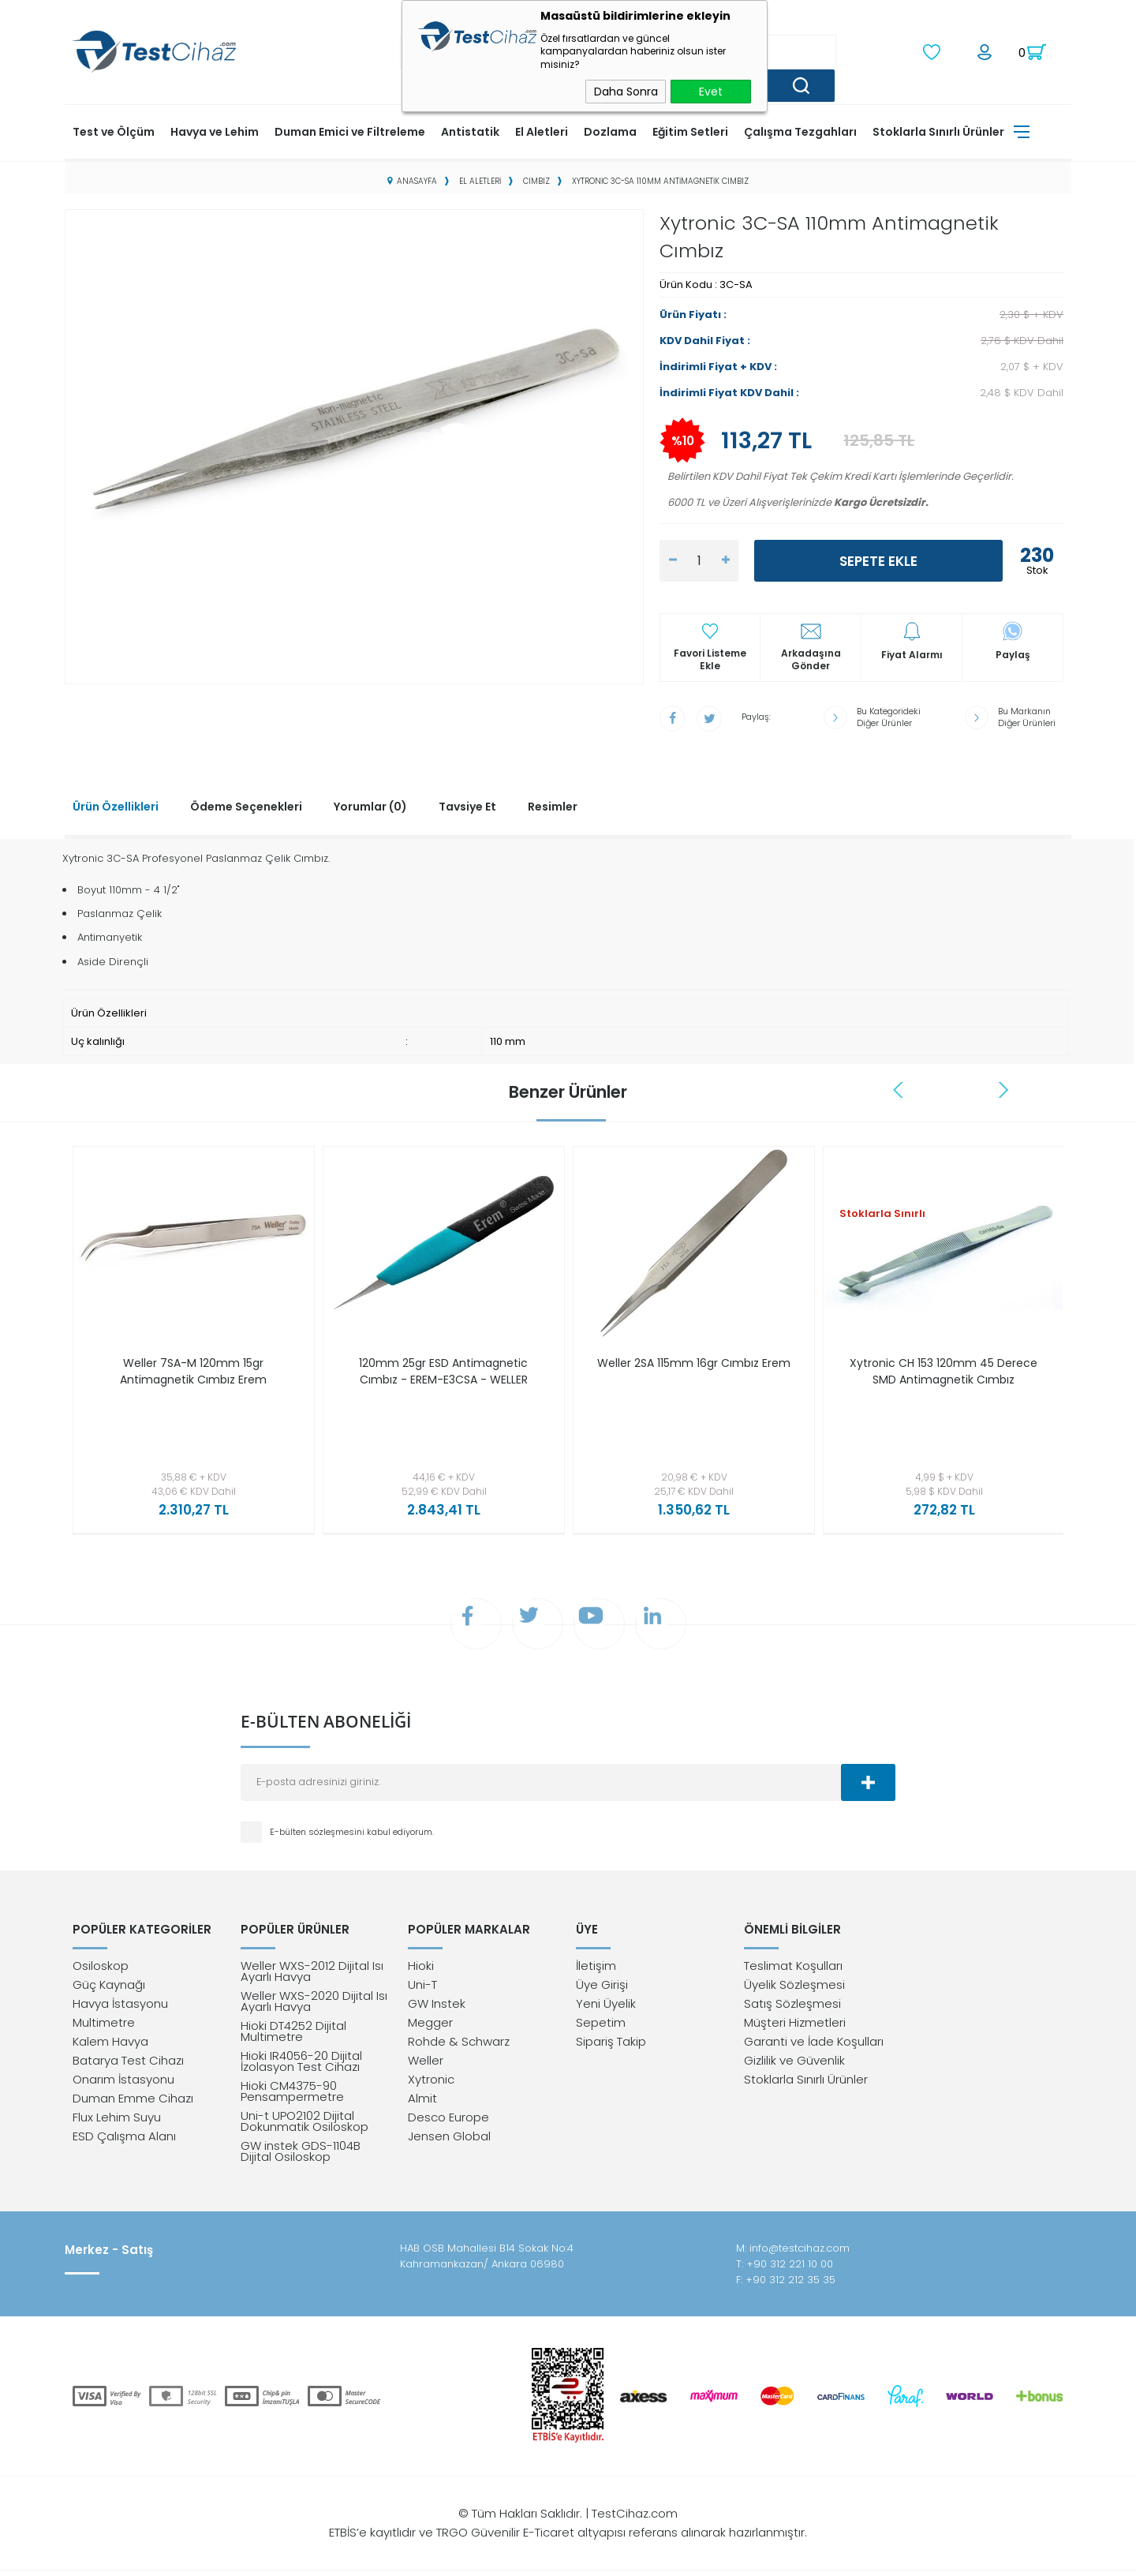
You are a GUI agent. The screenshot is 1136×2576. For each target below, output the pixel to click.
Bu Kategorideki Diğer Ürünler (889, 716)
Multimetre (104, 2028)
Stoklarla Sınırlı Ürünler (938, 130)
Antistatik (470, 130)
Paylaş (1013, 653)
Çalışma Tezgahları (800, 130)
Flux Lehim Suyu (117, 2122)
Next (1003, 1087)
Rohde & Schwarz (459, 2047)
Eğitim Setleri (690, 130)
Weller (425, 2065)
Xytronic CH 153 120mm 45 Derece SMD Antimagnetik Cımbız (944, 1377)
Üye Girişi (602, 1990)
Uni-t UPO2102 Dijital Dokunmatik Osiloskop (304, 2126)
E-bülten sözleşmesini (318, 1835)
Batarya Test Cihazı (128, 2065)
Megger (430, 2028)
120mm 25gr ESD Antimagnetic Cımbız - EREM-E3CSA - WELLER (443, 1369)
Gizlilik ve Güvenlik (794, 2065)
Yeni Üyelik (606, 2009)
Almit (422, 2103)
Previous (899, 1087)
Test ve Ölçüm (114, 130)
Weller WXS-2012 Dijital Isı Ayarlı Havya (312, 1976)
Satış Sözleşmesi (792, 2009)
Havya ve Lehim (214, 130)
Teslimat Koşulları (793, 1971)
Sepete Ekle (878, 559)
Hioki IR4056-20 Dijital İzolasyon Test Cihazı (301, 2066)
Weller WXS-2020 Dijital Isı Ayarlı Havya (314, 2006)
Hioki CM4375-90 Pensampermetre (292, 2096)
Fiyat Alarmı (912, 653)
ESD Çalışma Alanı (124, 2141)
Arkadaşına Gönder (811, 658)
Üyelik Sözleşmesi (794, 1990)
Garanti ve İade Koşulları (814, 2047)
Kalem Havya (110, 2047)
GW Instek (436, 2009)
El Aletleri (541, 130)
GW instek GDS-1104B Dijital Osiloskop (301, 2156)
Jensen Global (449, 2141)
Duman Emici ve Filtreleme (350, 130)
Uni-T (422, 1990)
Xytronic (431, 2084)
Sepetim (601, 2028)
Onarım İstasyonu (123, 2084)
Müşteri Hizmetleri (795, 2028)
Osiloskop (101, 1971)
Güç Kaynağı (109, 1990)
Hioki (421, 1971)
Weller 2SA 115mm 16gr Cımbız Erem (694, 1369)
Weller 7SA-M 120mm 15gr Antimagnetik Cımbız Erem (193, 1369)
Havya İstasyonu (120, 2009)
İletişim (596, 1971)
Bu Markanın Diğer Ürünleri (1027, 716)
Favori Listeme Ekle (710, 658)
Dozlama (610, 130)
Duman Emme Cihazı (133, 2103)
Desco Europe (448, 2122)
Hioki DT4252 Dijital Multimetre (293, 2036)
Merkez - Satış (109, 2255)
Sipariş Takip (611, 2047)
